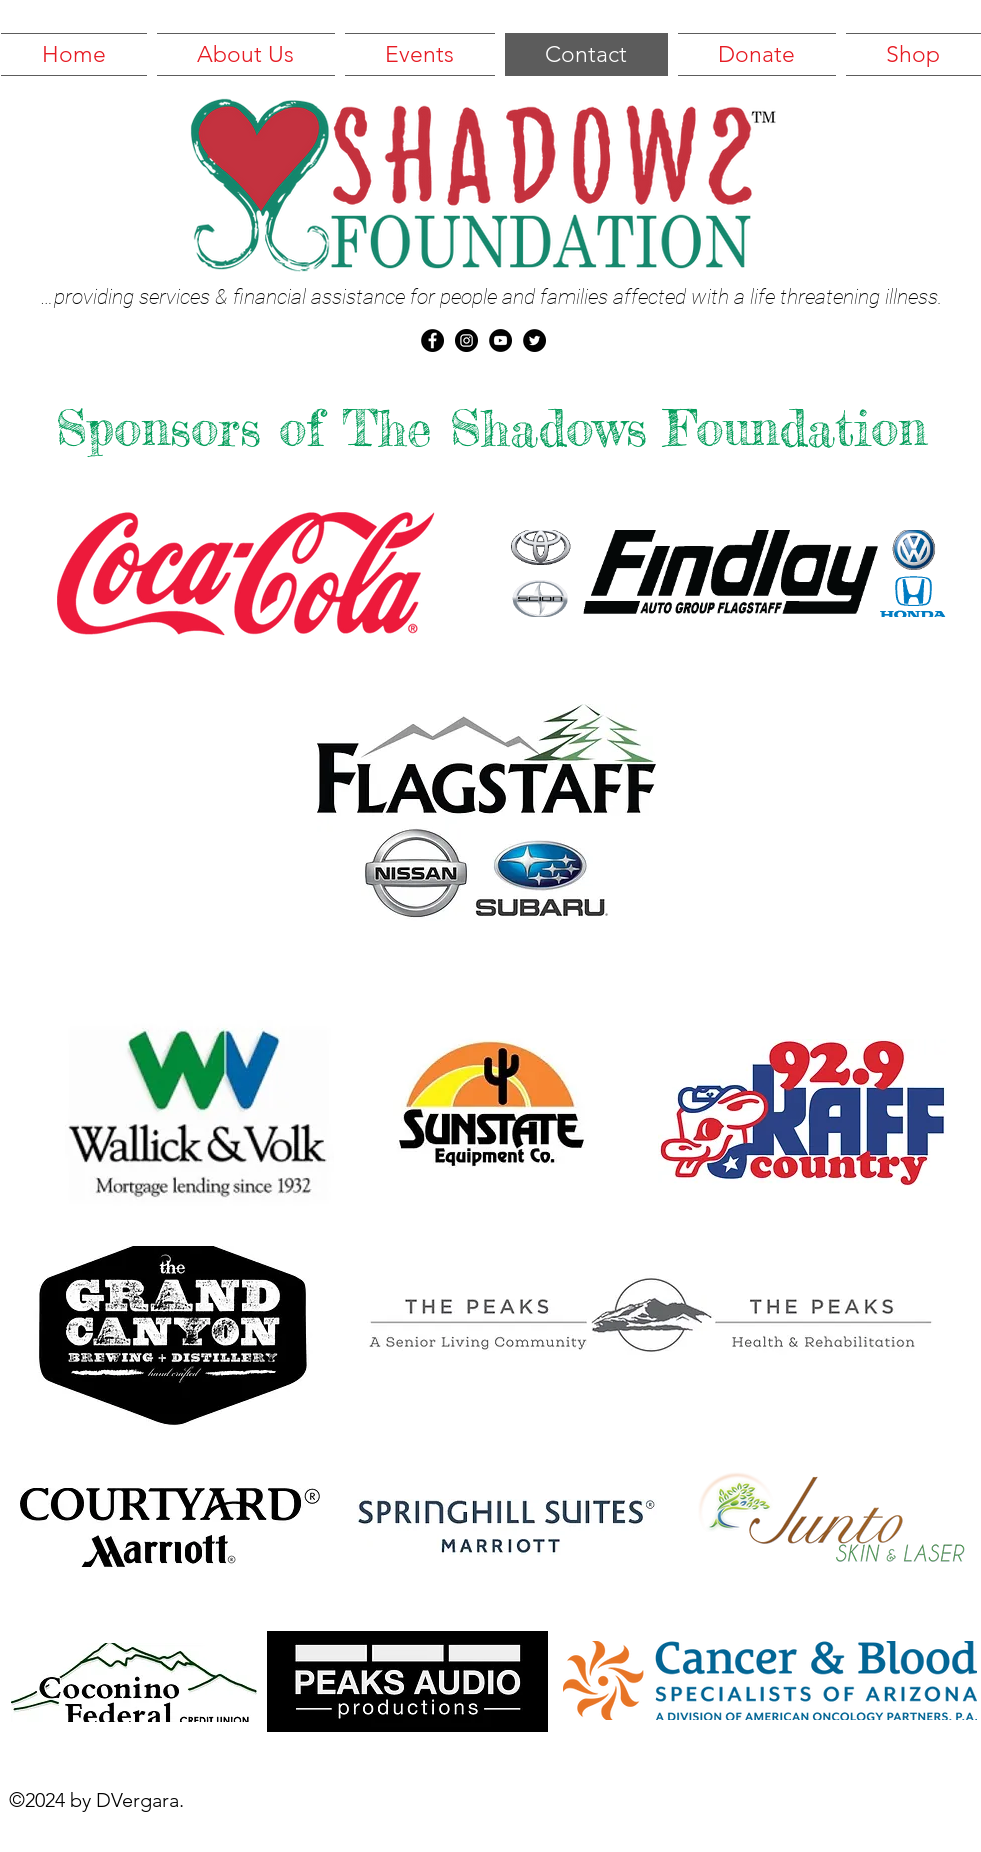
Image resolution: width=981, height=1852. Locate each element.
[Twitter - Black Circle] (534, 340)
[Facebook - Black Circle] (432, 340)
